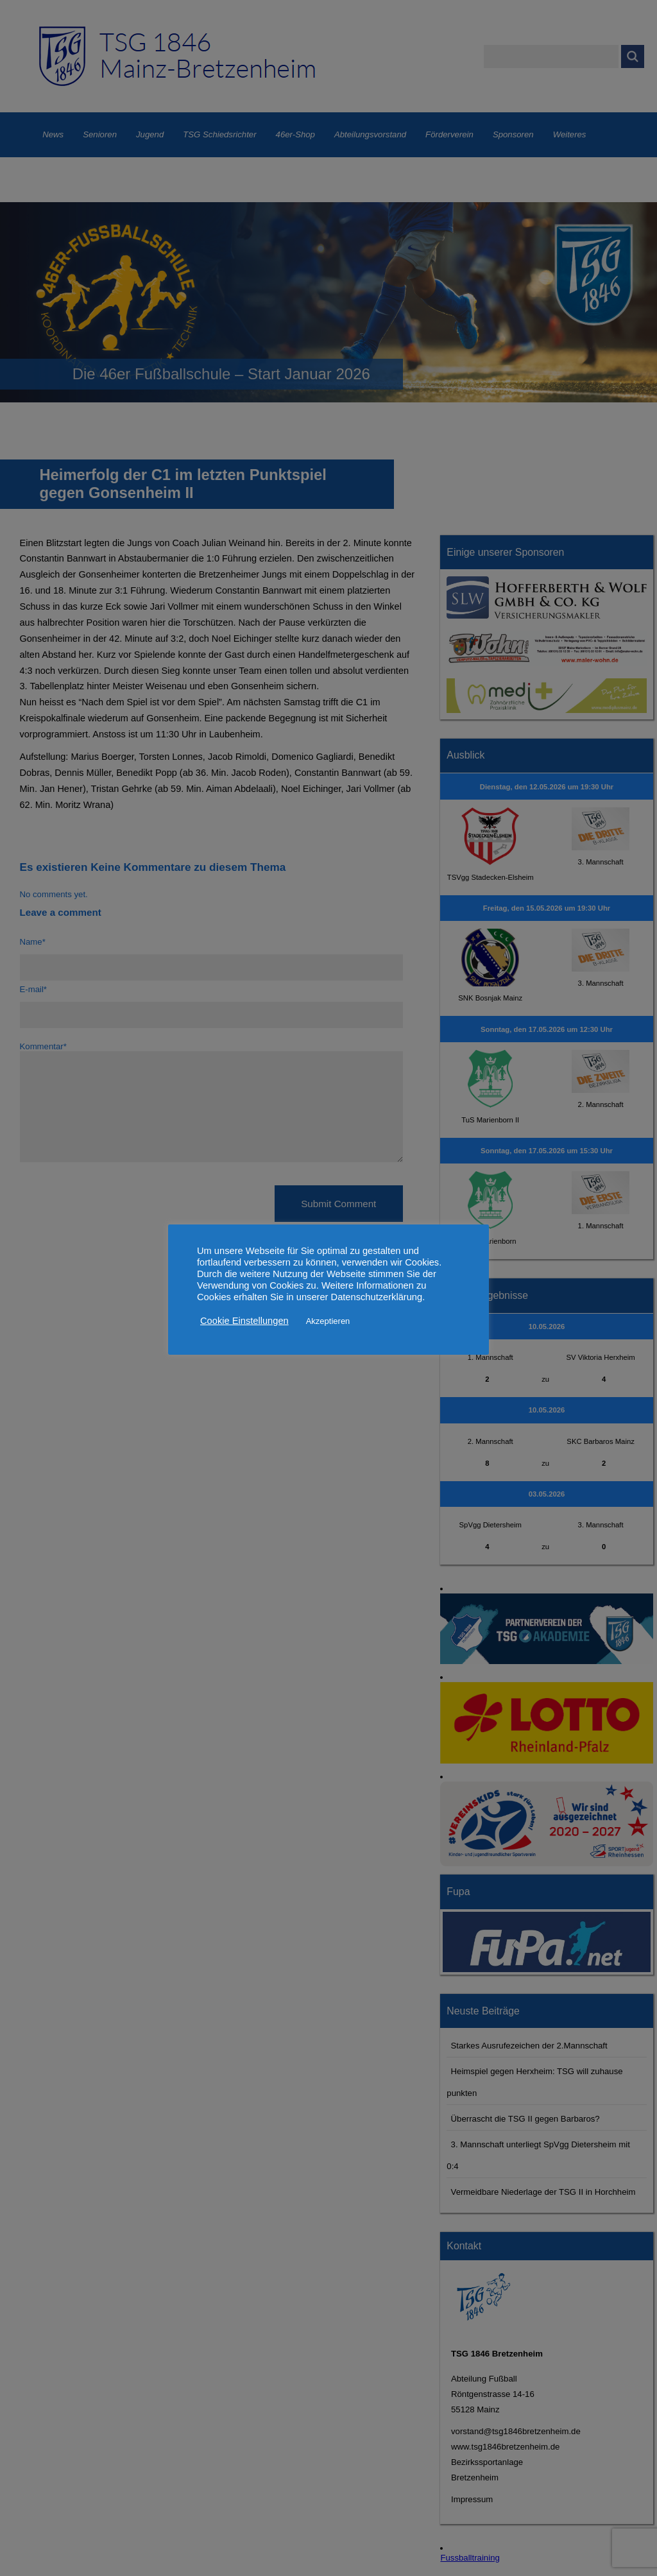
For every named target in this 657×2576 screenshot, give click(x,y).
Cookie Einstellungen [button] (244, 1321)
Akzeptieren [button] (328, 1321)
